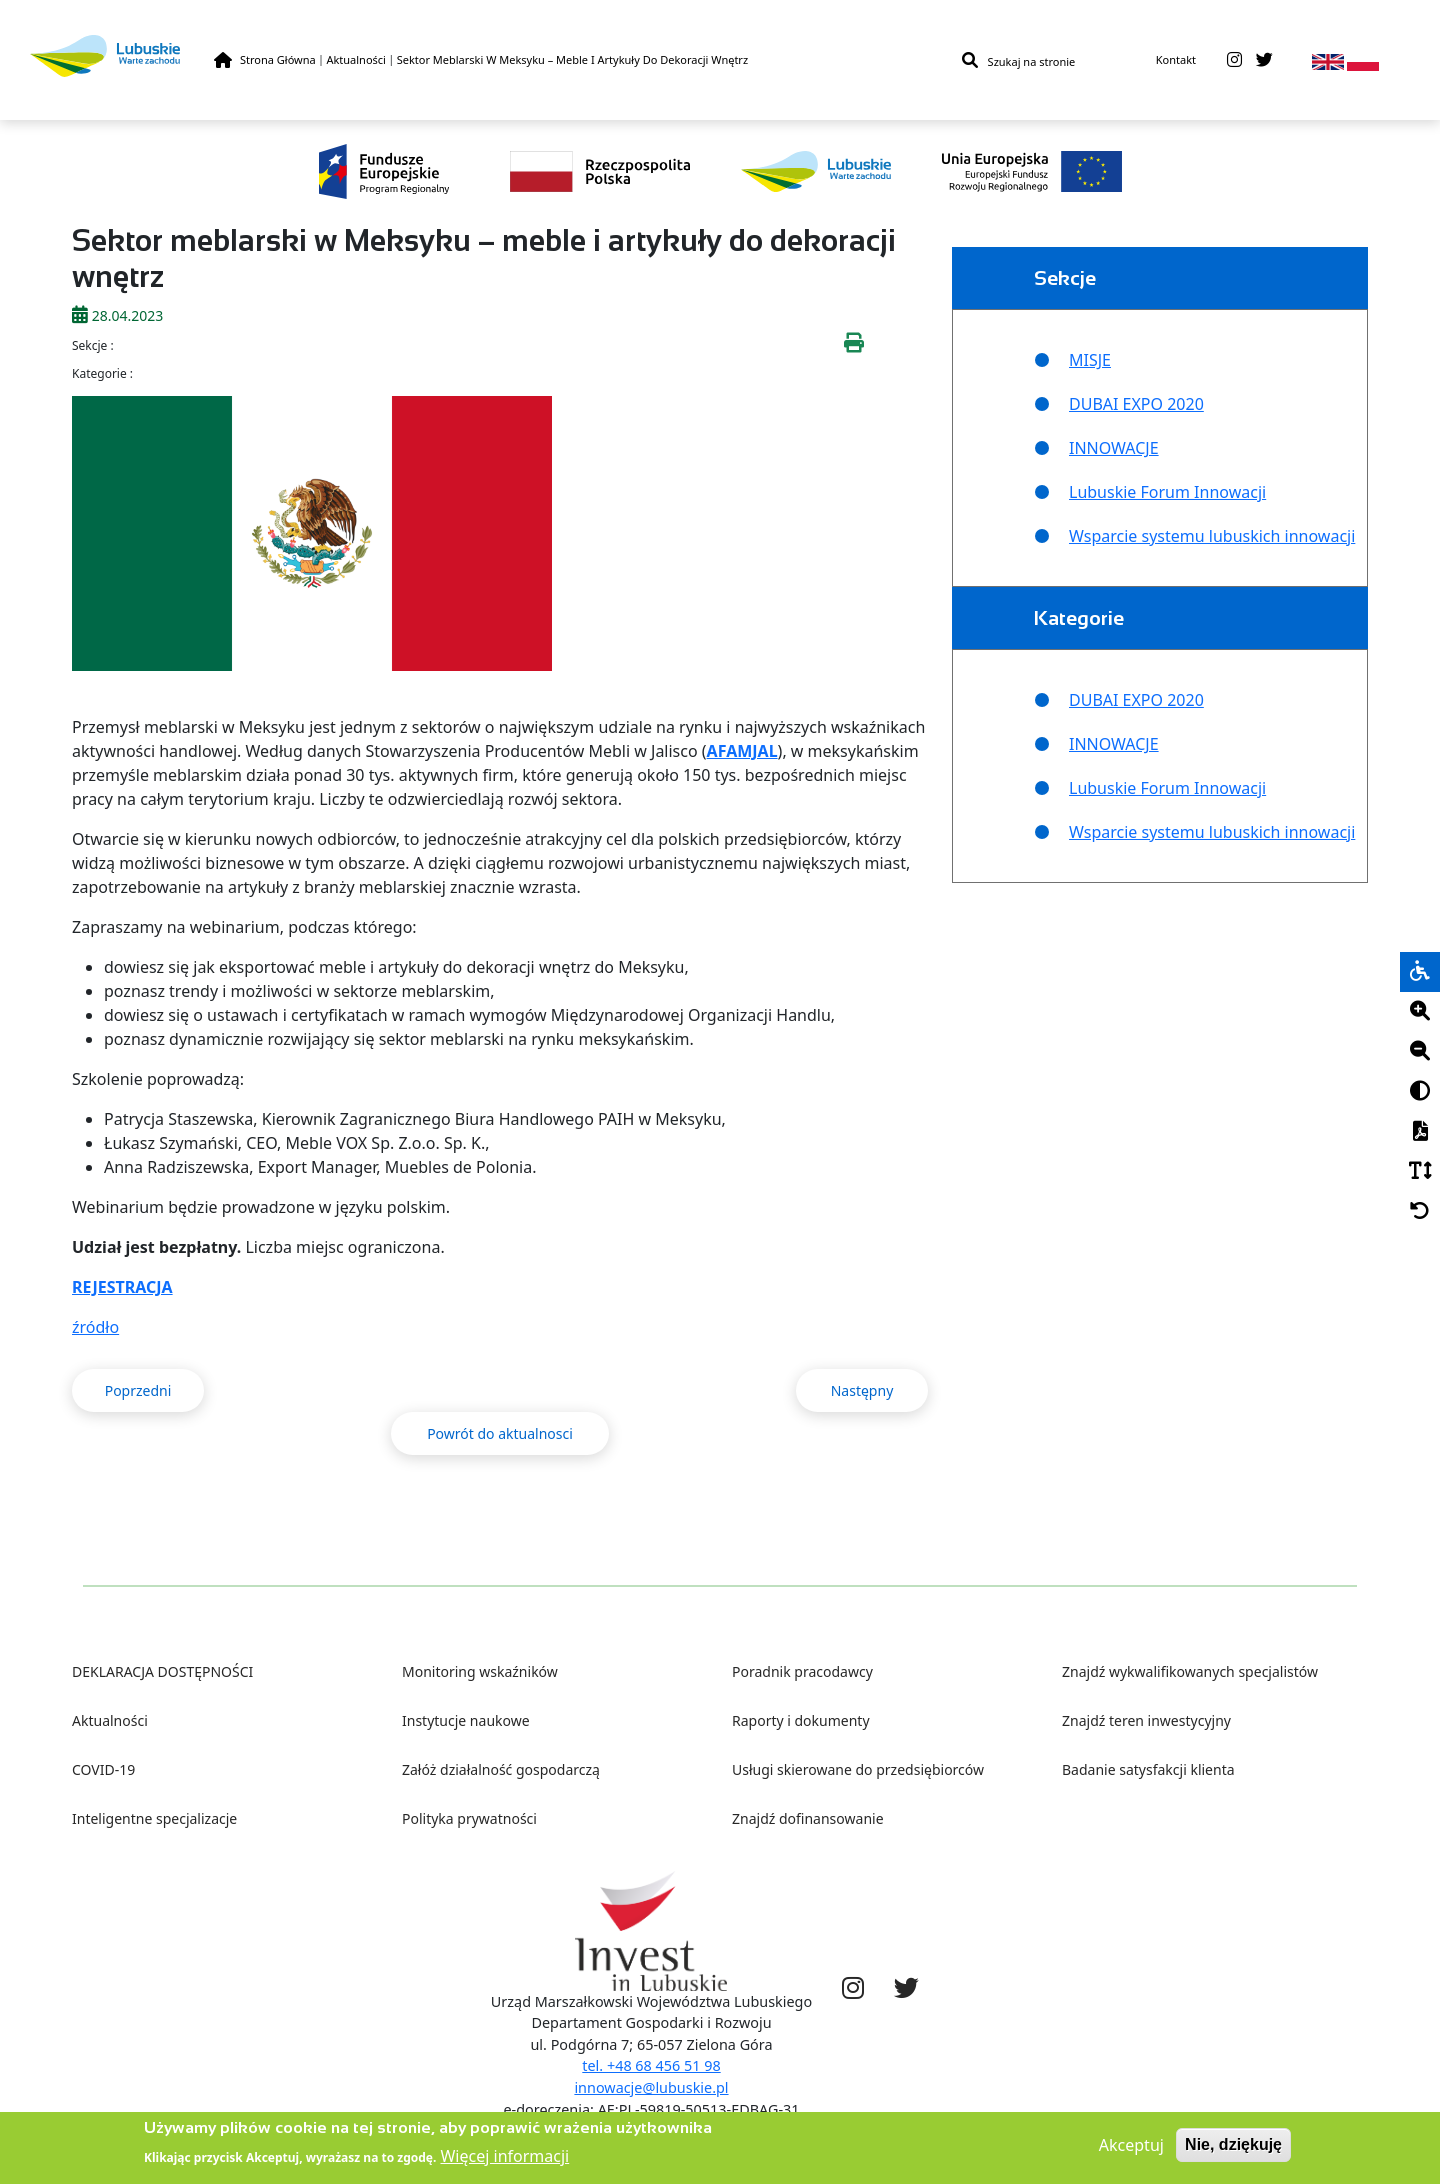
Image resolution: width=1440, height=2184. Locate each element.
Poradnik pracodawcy (802, 1671)
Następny (862, 1390)
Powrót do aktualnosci (500, 1433)
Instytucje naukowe (466, 1720)
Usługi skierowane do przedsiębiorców (858, 1769)
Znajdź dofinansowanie (808, 1818)
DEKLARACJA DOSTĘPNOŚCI (162, 1671)
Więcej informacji (504, 2161)
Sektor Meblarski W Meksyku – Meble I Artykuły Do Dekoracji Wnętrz (572, 59)
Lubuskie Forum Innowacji (1167, 492)
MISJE (1090, 360)
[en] (1328, 60)
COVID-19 (103, 1769)
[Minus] (1420, 1052)
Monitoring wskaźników (480, 1671)
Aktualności (356, 59)
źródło (95, 1327)
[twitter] (1264, 60)
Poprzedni (138, 1390)
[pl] (1363, 60)
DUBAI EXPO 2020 (1136, 404)
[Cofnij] (1420, 1212)
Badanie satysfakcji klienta (1148, 1769)
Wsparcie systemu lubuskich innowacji (1212, 536)
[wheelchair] (1420, 972)
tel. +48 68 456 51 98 (651, 2065)
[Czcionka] (1420, 1172)
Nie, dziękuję (1233, 2149)
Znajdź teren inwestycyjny (1146, 1720)
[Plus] (1420, 1012)
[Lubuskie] (122, 55)
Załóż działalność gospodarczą (501, 1769)
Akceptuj (1131, 2150)
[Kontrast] (1420, 1092)
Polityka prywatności (469, 1818)
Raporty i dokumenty (801, 1720)
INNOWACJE (1114, 448)
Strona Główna (278, 59)
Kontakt (1176, 59)
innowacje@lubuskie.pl (651, 2087)
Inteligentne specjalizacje (154, 1818)
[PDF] (1420, 1132)
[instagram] (1234, 60)
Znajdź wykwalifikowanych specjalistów (1190, 1671)
